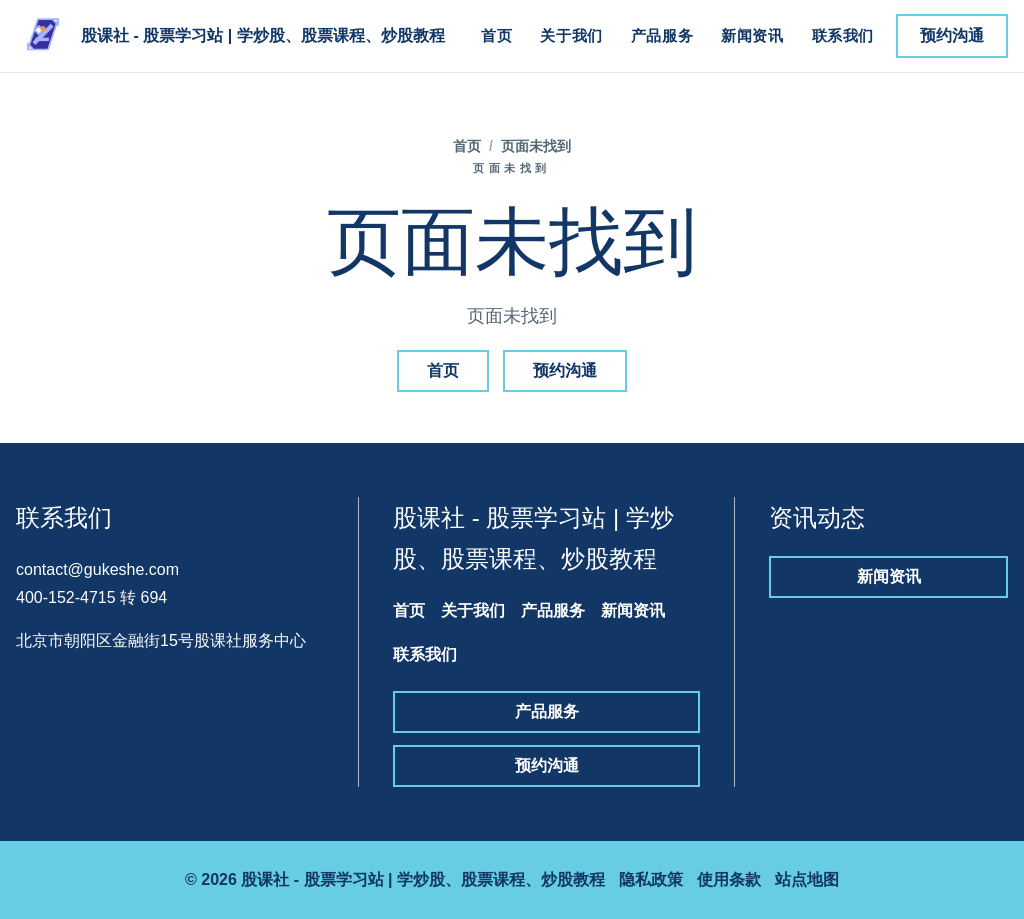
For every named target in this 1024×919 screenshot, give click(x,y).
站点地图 (807, 879)
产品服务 (662, 35)
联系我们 (843, 35)
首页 (496, 35)
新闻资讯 (752, 35)
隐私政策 (651, 879)
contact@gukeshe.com (97, 569)
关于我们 (571, 35)
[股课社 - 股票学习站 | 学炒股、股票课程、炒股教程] (230, 36)
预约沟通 (952, 35)
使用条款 (729, 879)
